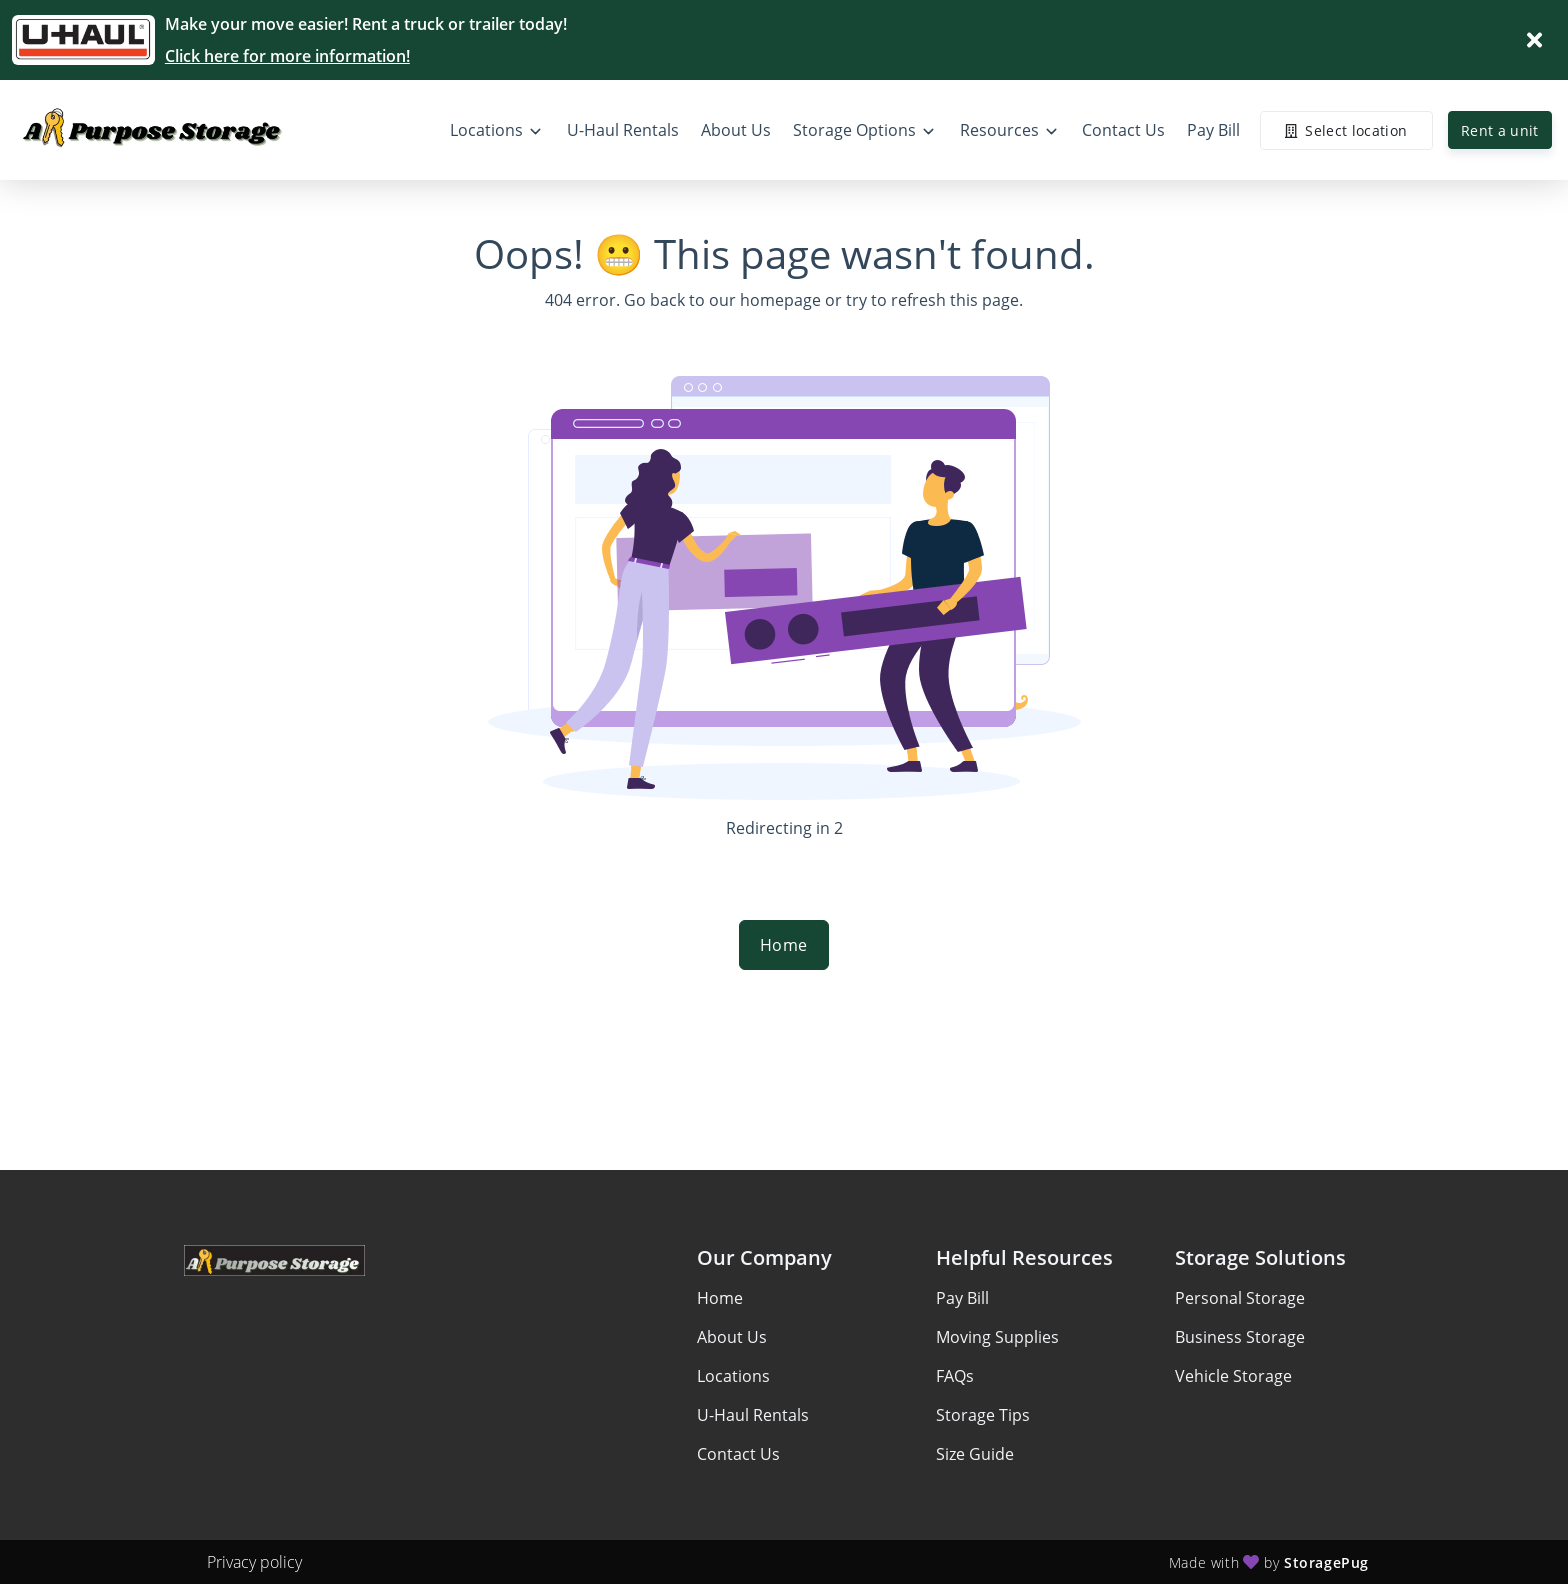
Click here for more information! (287, 56)
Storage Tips (983, 1415)
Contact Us (738, 1454)
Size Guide (975, 1454)
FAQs (955, 1376)
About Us (732, 1337)
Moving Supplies (997, 1337)
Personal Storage (1240, 1298)
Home (784, 945)
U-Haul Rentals (753, 1415)
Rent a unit (1500, 130)
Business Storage (1240, 1337)
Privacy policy (254, 1562)
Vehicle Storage (1233, 1376)
